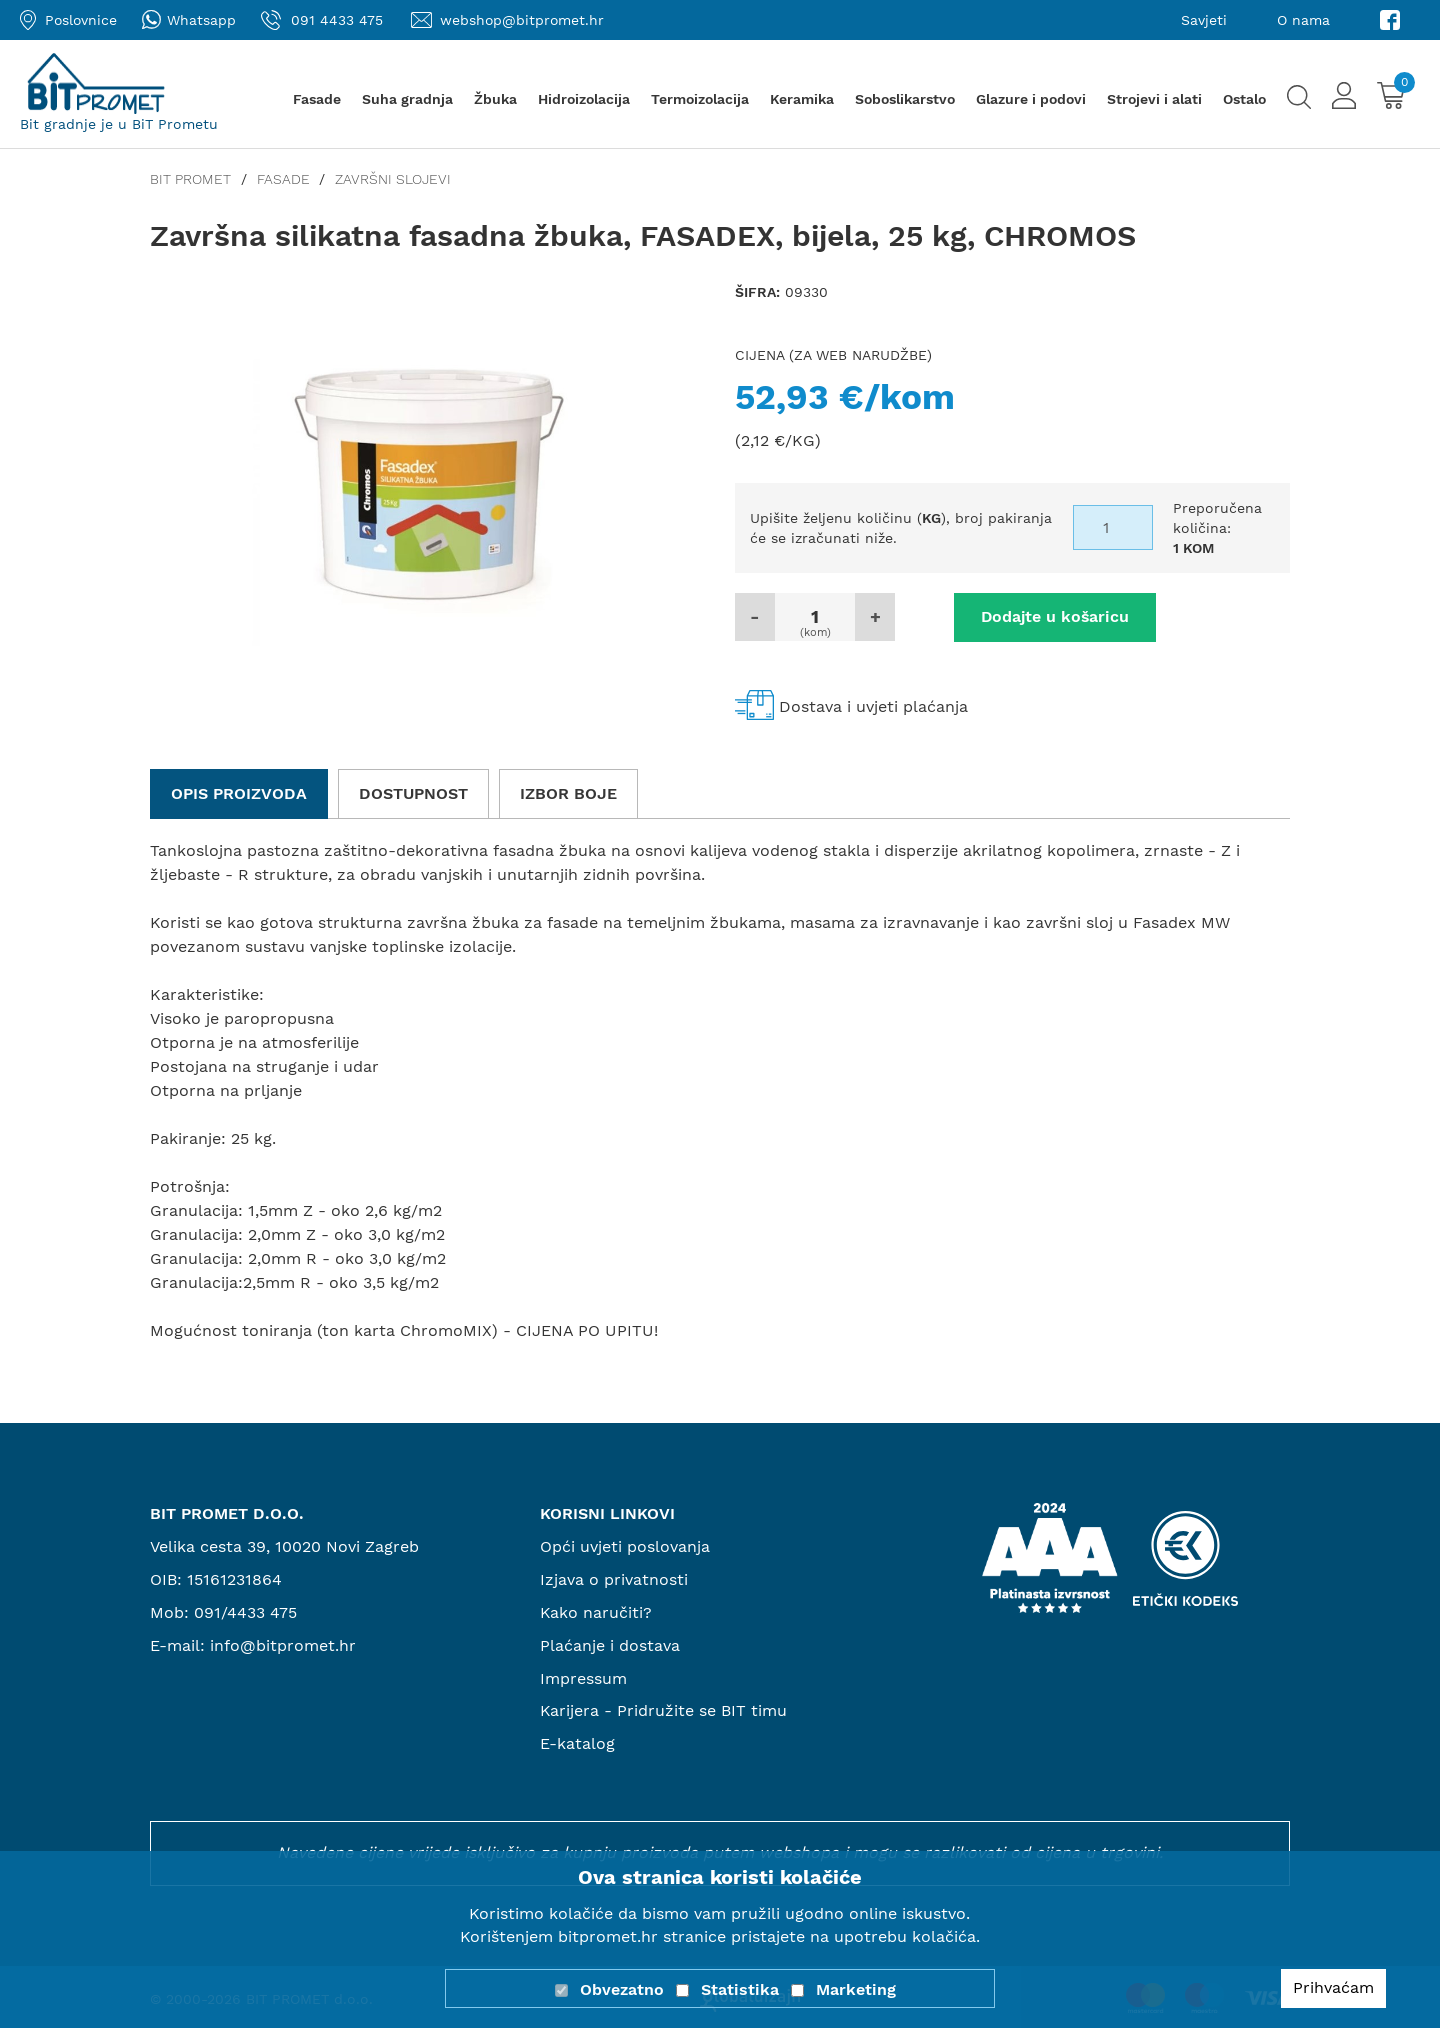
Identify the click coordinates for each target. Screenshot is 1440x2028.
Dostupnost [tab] (413, 792)
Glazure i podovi (1031, 99)
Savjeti (1204, 20)
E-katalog (577, 1743)
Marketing (856, 1989)
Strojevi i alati (1154, 99)
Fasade (317, 99)
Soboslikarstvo (905, 99)
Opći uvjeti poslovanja (625, 1546)
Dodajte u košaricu (1050, 616)
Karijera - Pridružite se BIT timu (664, 1710)
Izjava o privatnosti (614, 1579)
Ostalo (1244, 99)
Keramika (802, 99)
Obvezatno (622, 1989)
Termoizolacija (700, 99)
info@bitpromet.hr (283, 1644)
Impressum (583, 1677)
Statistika (740, 1989)
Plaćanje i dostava (610, 1644)
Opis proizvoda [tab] (239, 792)
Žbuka (495, 99)
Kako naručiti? (596, 1612)
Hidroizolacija (584, 99)
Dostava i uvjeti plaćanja (873, 705)
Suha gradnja (407, 99)
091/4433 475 (245, 1612)
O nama (1303, 20)
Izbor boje (568, 792)
